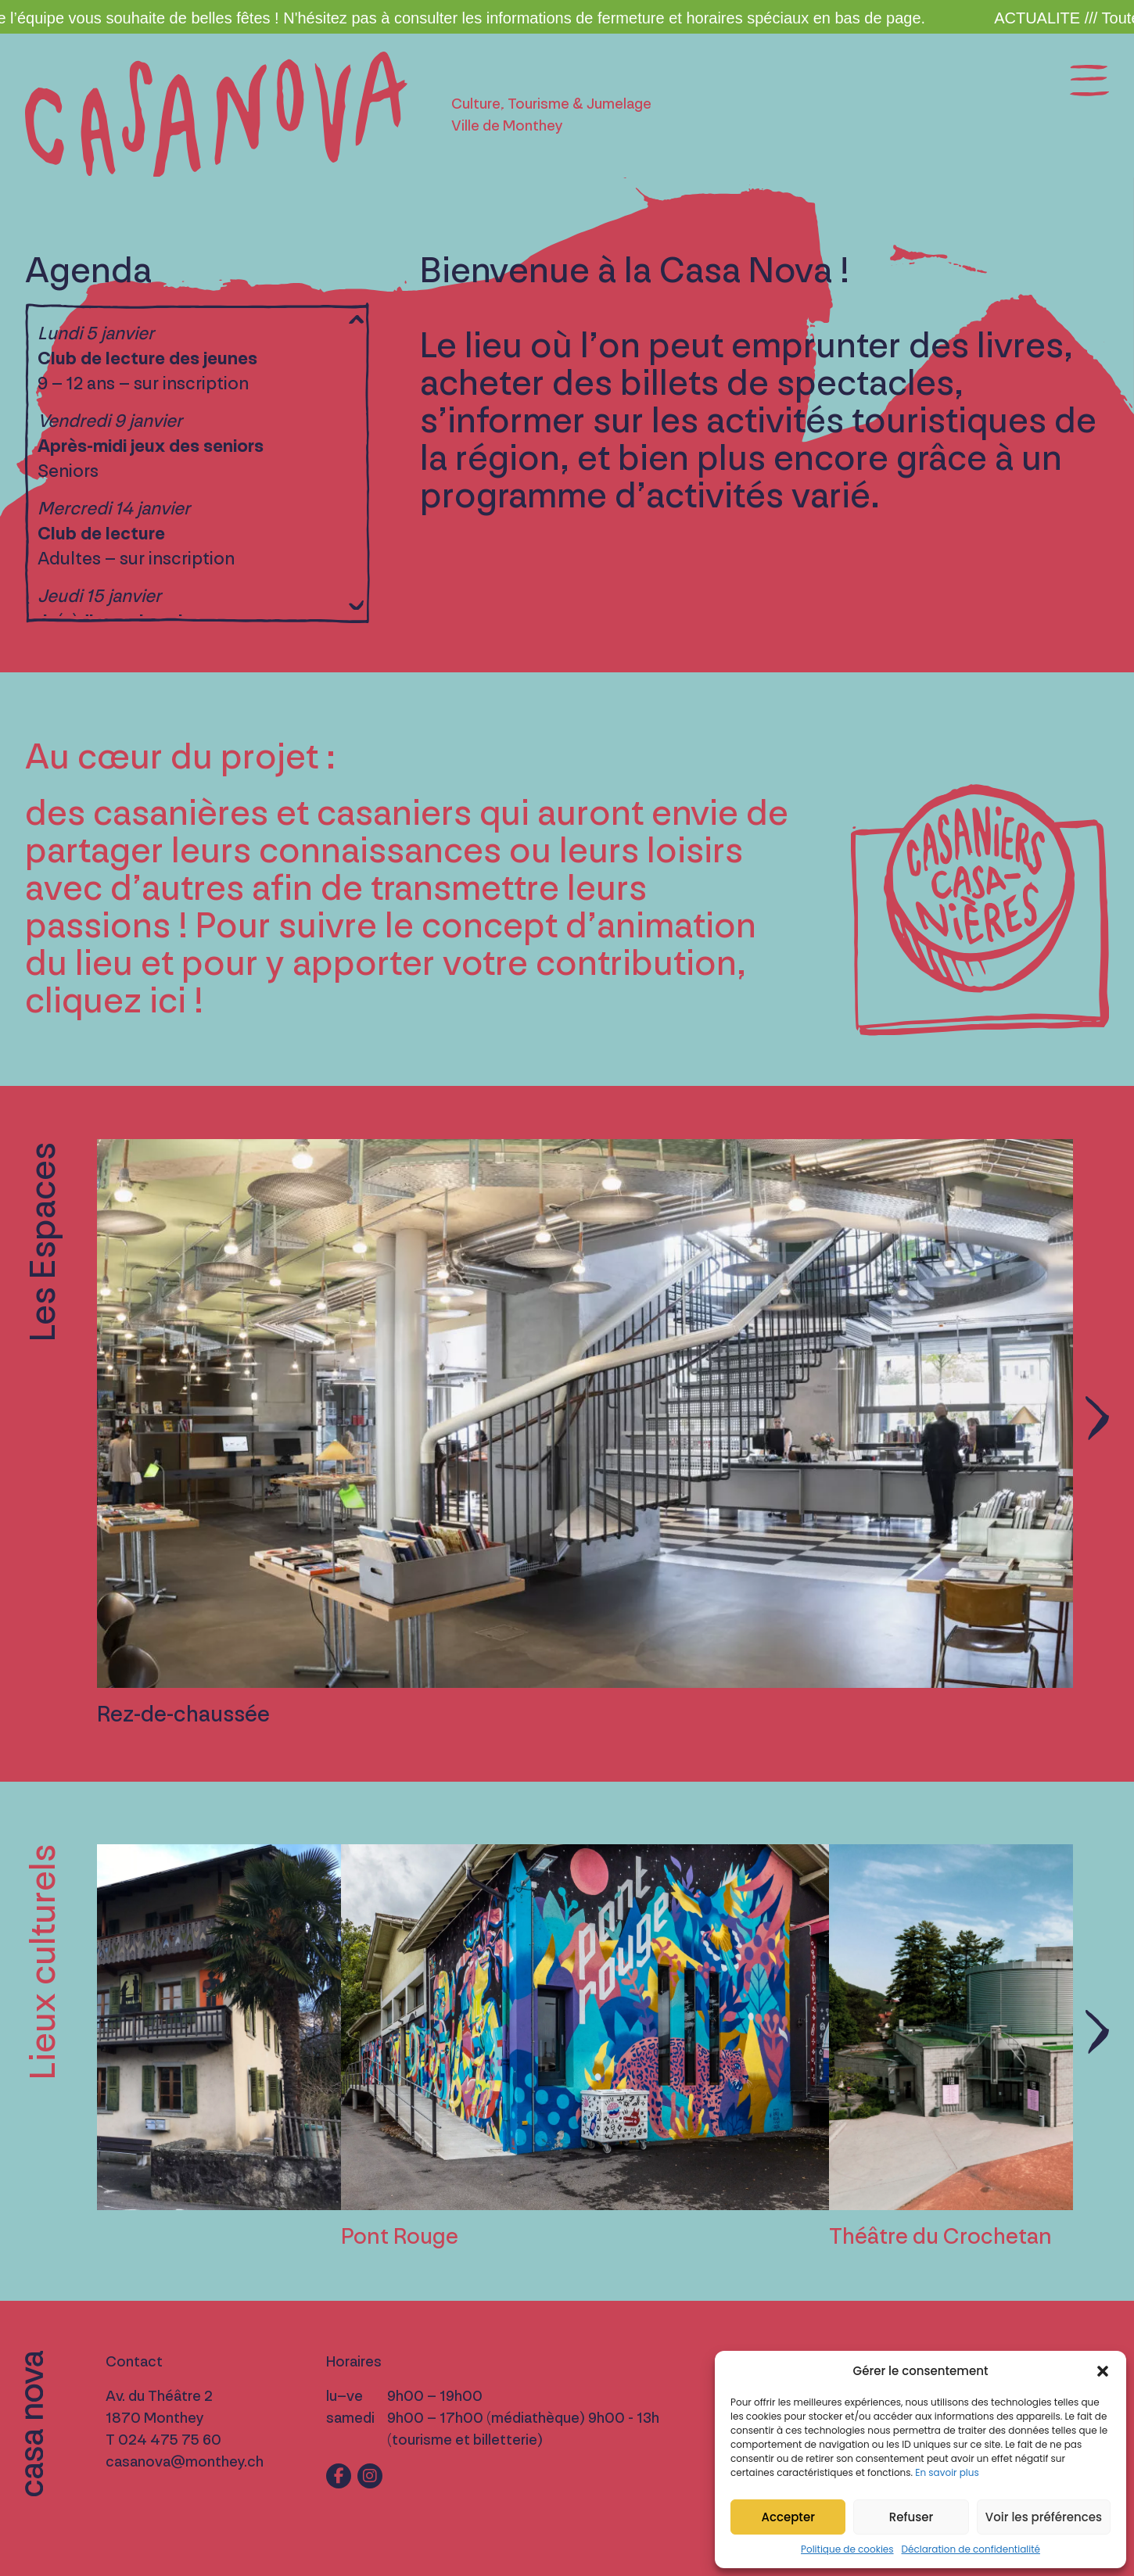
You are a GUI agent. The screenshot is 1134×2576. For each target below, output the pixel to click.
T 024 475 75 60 (163, 2440)
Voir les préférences (1043, 2517)
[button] (1103, 2371)
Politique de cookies (847, 2549)
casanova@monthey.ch (185, 2461)
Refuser (911, 2517)
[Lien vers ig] (369, 2475)
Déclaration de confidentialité (971, 2549)
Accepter (787, 2517)
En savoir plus (946, 2472)
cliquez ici (105, 1001)
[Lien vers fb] (338, 2475)
